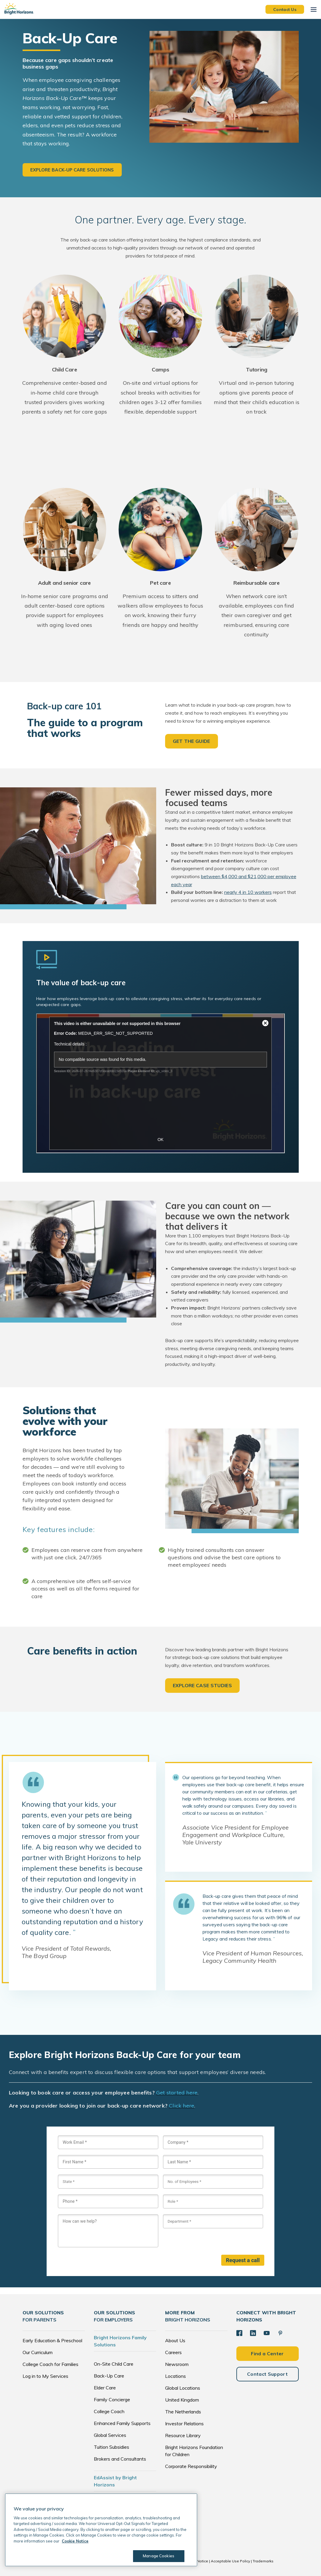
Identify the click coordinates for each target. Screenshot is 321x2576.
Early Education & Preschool (52, 2340)
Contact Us (284, 9)
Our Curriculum (38, 2352)
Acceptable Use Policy (230, 2561)
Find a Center (267, 2353)
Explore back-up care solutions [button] (72, 170)
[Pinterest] (280, 2333)
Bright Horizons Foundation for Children (194, 2450)
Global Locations (182, 2388)
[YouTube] (267, 2333)
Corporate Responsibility (191, 2466)
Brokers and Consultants (120, 2459)
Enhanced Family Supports (122, 2423)
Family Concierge (112, 2399)
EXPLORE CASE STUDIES (202, 1685)
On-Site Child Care (113, 2364)
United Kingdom (182, 2400)
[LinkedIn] (253, 2333)
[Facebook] (239, 2333)
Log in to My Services (45, 2376)
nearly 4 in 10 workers (248, 892)
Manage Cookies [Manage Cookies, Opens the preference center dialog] (158, 2555)
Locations (175, 2376)
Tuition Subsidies (111, 2447)
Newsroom (177, 2364)
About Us (175, 2340)
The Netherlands (183, 2412)
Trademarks (263, 2561)
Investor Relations (184, 2423)
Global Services (110, 2435)
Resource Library (183, 2435)
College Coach (109, 2411)
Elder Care (105, 2388)
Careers (173, 2352)
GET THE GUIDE (191, 741)
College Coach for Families (50, 2364)
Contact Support (267, 2374)
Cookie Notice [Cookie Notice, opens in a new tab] (75, 2541)
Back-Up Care (109, 2376)
